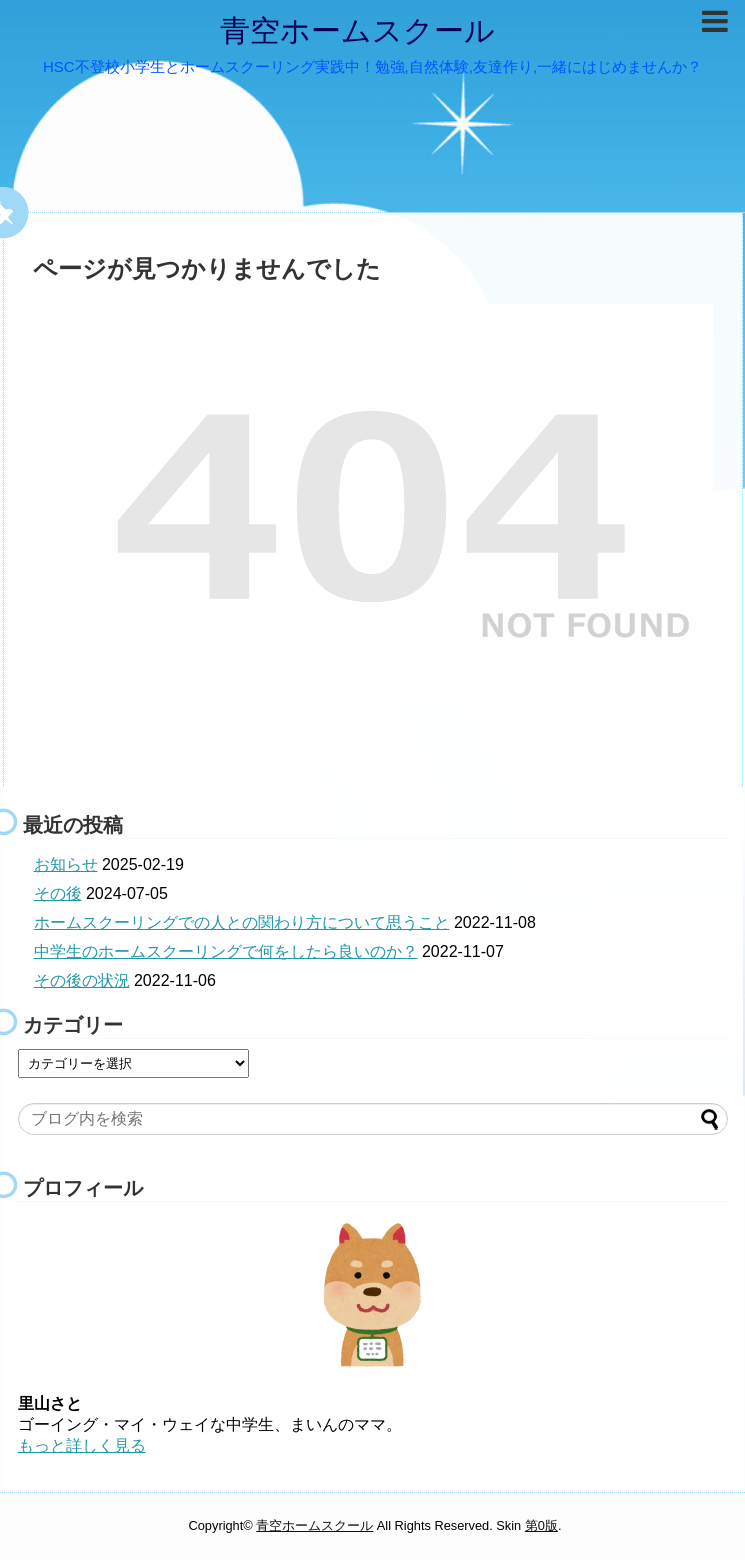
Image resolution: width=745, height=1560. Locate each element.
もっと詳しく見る (82, 1445)
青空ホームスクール (357, 30)
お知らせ (66, 864)
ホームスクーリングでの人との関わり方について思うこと (242, 922)
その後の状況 (82, 980)
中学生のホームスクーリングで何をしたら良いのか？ (226, 951)
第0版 (541, 1525)
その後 (58, 893)
